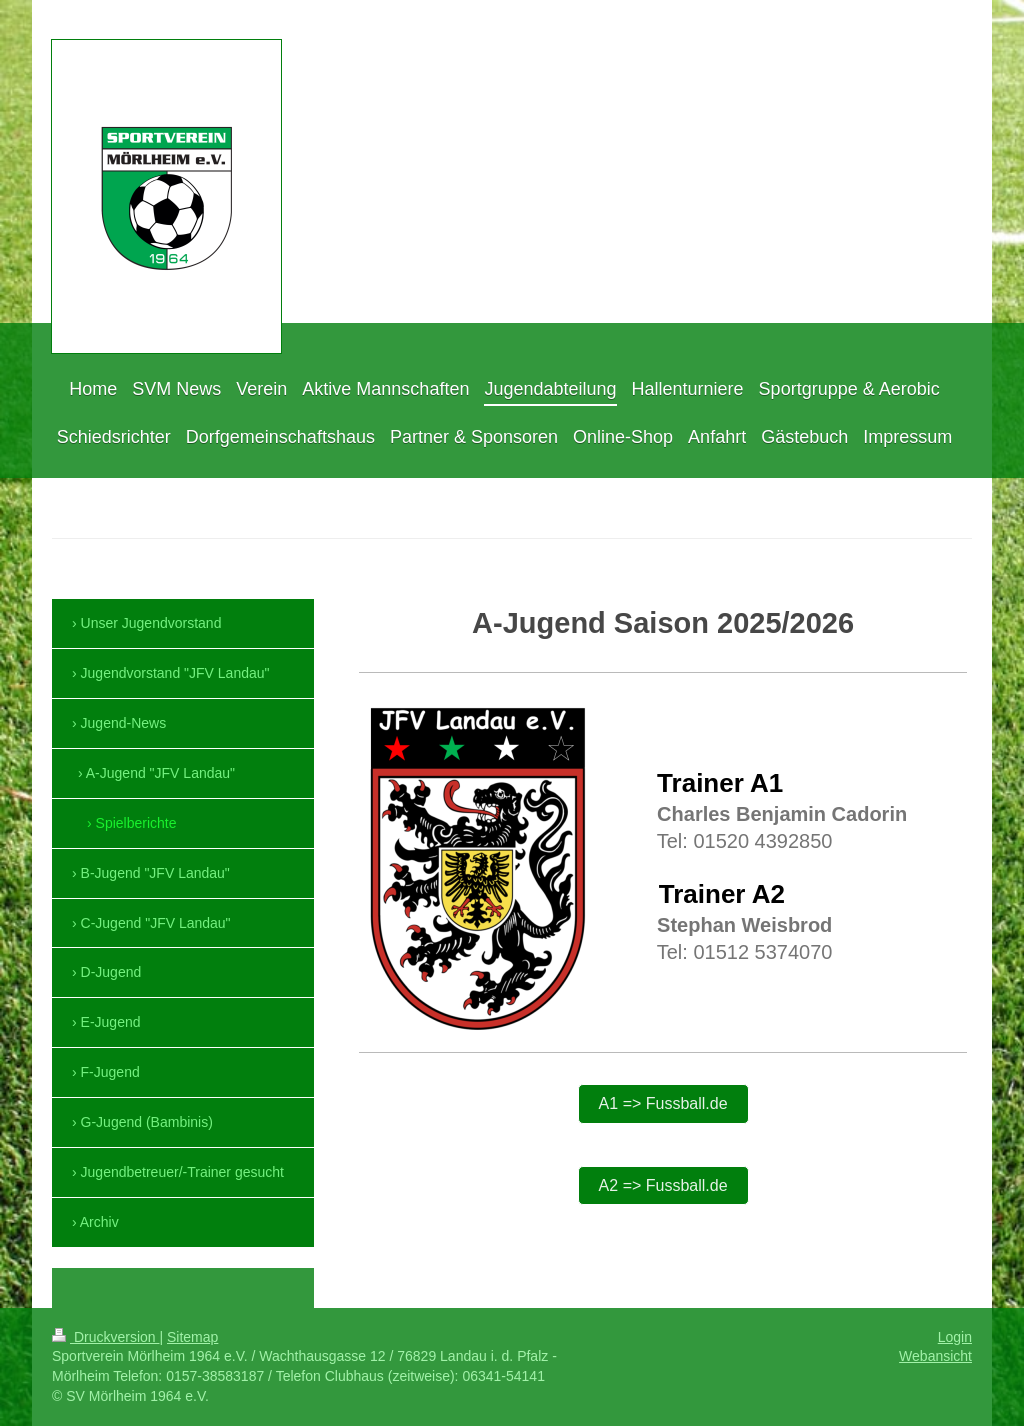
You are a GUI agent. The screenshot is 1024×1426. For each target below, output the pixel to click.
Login (955, 1337)
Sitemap (192, 1337)
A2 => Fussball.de (663, 1185)
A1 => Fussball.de (663, 1103)
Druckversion (105, 1337)
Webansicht (935, 1356)
